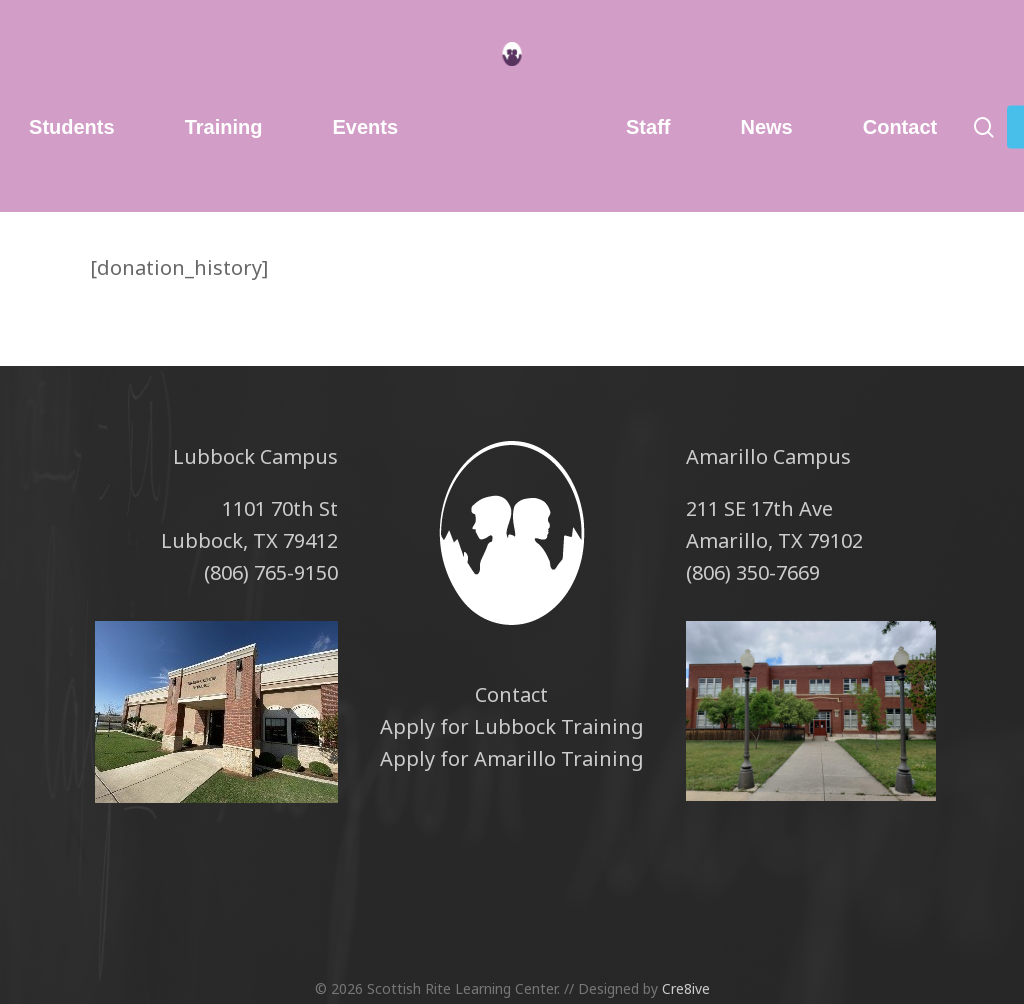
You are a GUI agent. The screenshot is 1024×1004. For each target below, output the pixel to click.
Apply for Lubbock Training (512, 726)
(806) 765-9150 (271, 572)
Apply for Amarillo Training (512, 758)
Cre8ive (686, 988)
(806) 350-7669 (753, 572)
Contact (511, 694)
